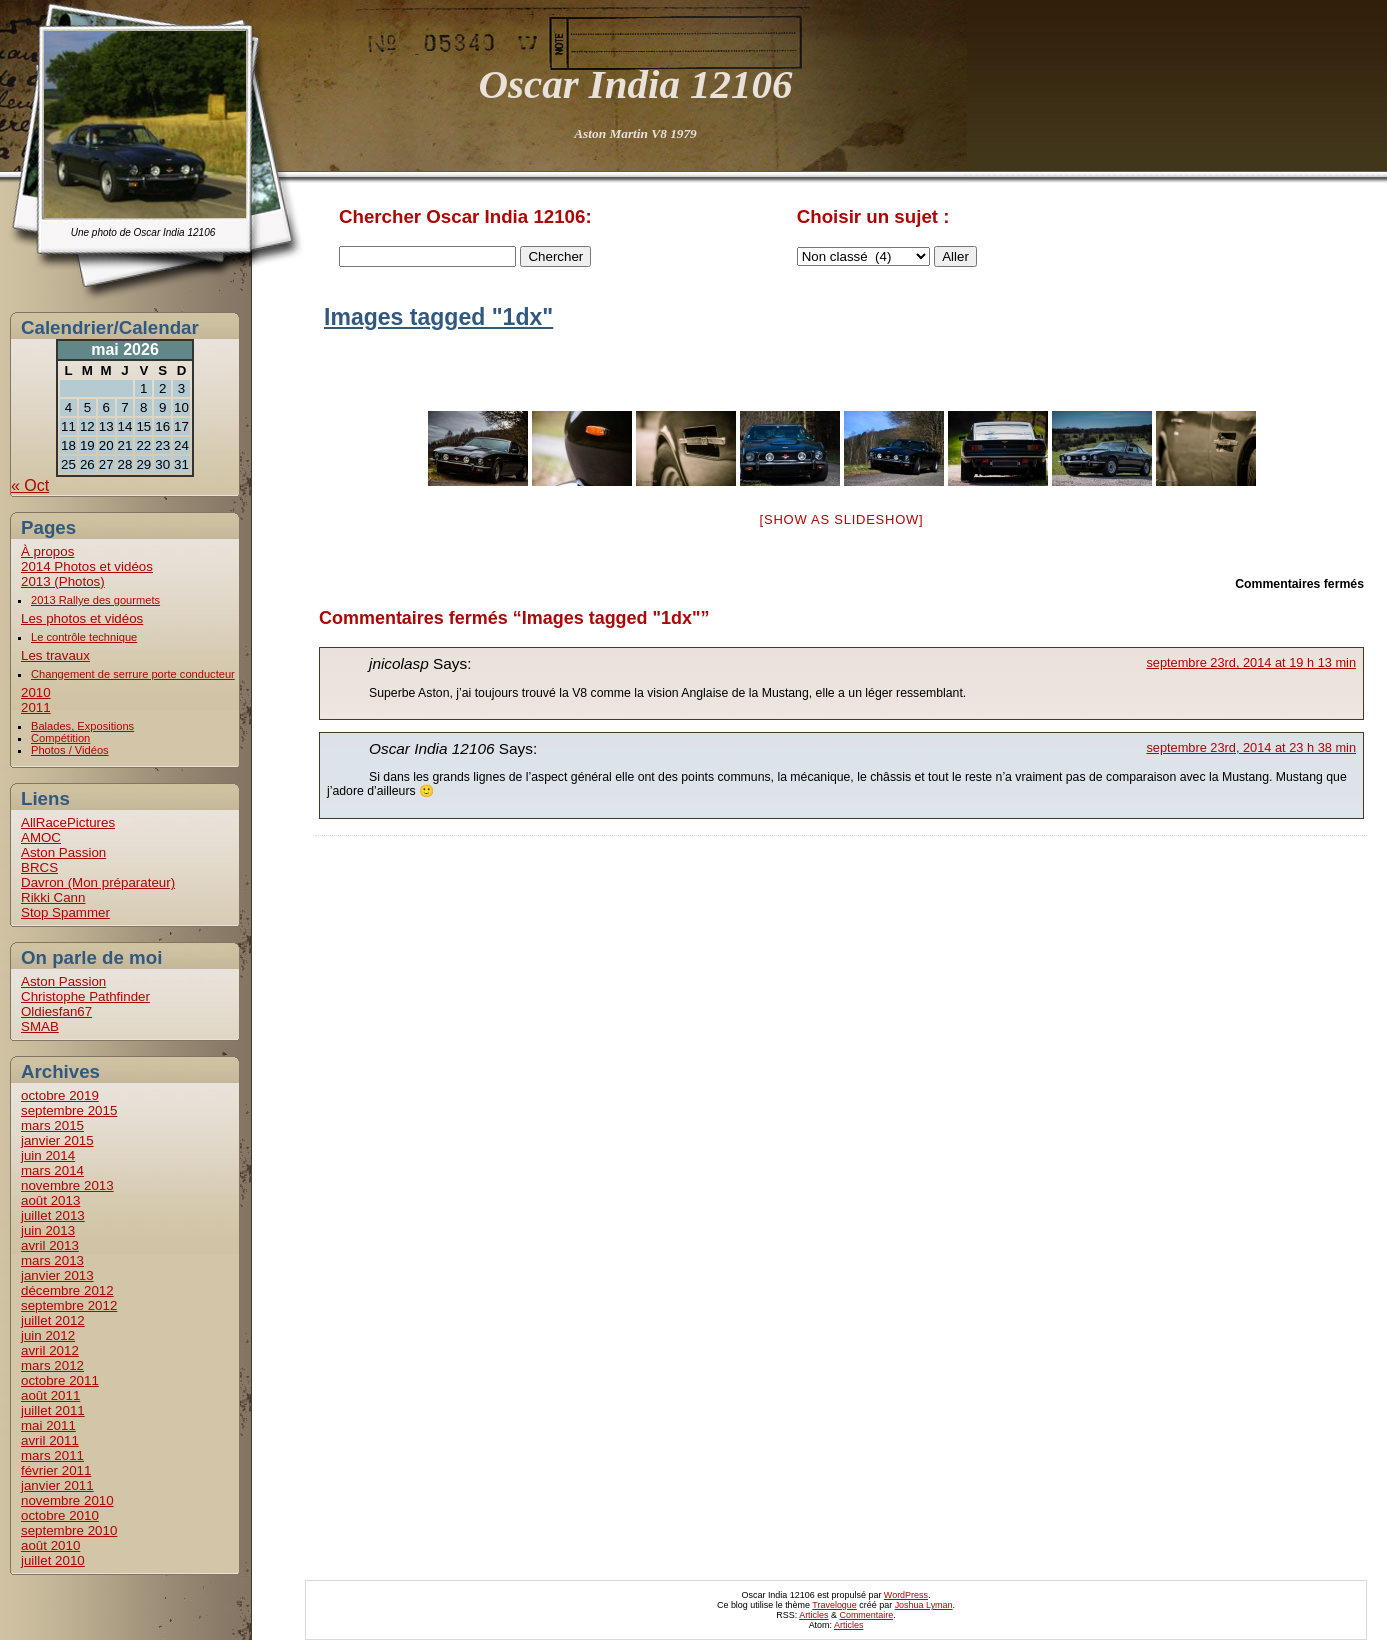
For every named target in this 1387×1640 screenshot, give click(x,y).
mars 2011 (52, 1455)
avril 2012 (50, 1350)
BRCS (39, 867)
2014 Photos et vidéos (87, 566)
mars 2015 (52, 1125)
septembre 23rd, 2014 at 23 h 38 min (1251, 747)
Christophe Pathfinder (85, 996)
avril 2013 (50, 1245)
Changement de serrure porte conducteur (133, 674)
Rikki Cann (53, 897)
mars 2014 (52, 1170)
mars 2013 (52, 1260)
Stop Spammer (65, 912)
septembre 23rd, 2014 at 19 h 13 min (1251, 662)
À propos (47, 551)
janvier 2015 (57, 1140)
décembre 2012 (67, 1290)
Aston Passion (63, 852)
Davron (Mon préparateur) (98, 882)
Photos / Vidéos (70, 750)
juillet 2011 (53, 1410)
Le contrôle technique (84, 637)
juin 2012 (48, 1335)
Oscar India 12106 (635, 84)
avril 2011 (50, 1440)
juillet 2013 (53, 1215)
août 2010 (50, 1545)
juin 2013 (48, 1230)
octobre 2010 (60, 1515)
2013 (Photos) (63, 581)
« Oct (30, 485)
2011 (36, 707)
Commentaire (866, 1615)
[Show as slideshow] (842, 519)
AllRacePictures (68, 822)
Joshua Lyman (924, 1605)
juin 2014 (48, 1155)
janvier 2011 (57, 1485)
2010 (36, 692)
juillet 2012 (53, 1320)
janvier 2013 (57, 1275)
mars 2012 (52, 1365)
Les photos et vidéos (82, 618)
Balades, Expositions (82, 726)
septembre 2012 (69, 1305)
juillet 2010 (53, 1560)
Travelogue (834, 1605)
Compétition (60, 738)
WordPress (906, 1595)
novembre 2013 (67, 1185)
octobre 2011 (60, 1380)
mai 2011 (48, 1425)
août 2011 (50, 1395)
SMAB (40, 1026)
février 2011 (56, 1470)
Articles (813, 1615)
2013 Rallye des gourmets (95, 600)
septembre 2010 (69, 1530)
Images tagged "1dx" (438, 317)
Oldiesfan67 (56, 1011)
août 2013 (50, 1200)
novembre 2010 (67, 1500)
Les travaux (55, 655)
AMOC (41, 837)
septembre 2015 (69, 1110)
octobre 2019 (60, 1095)
